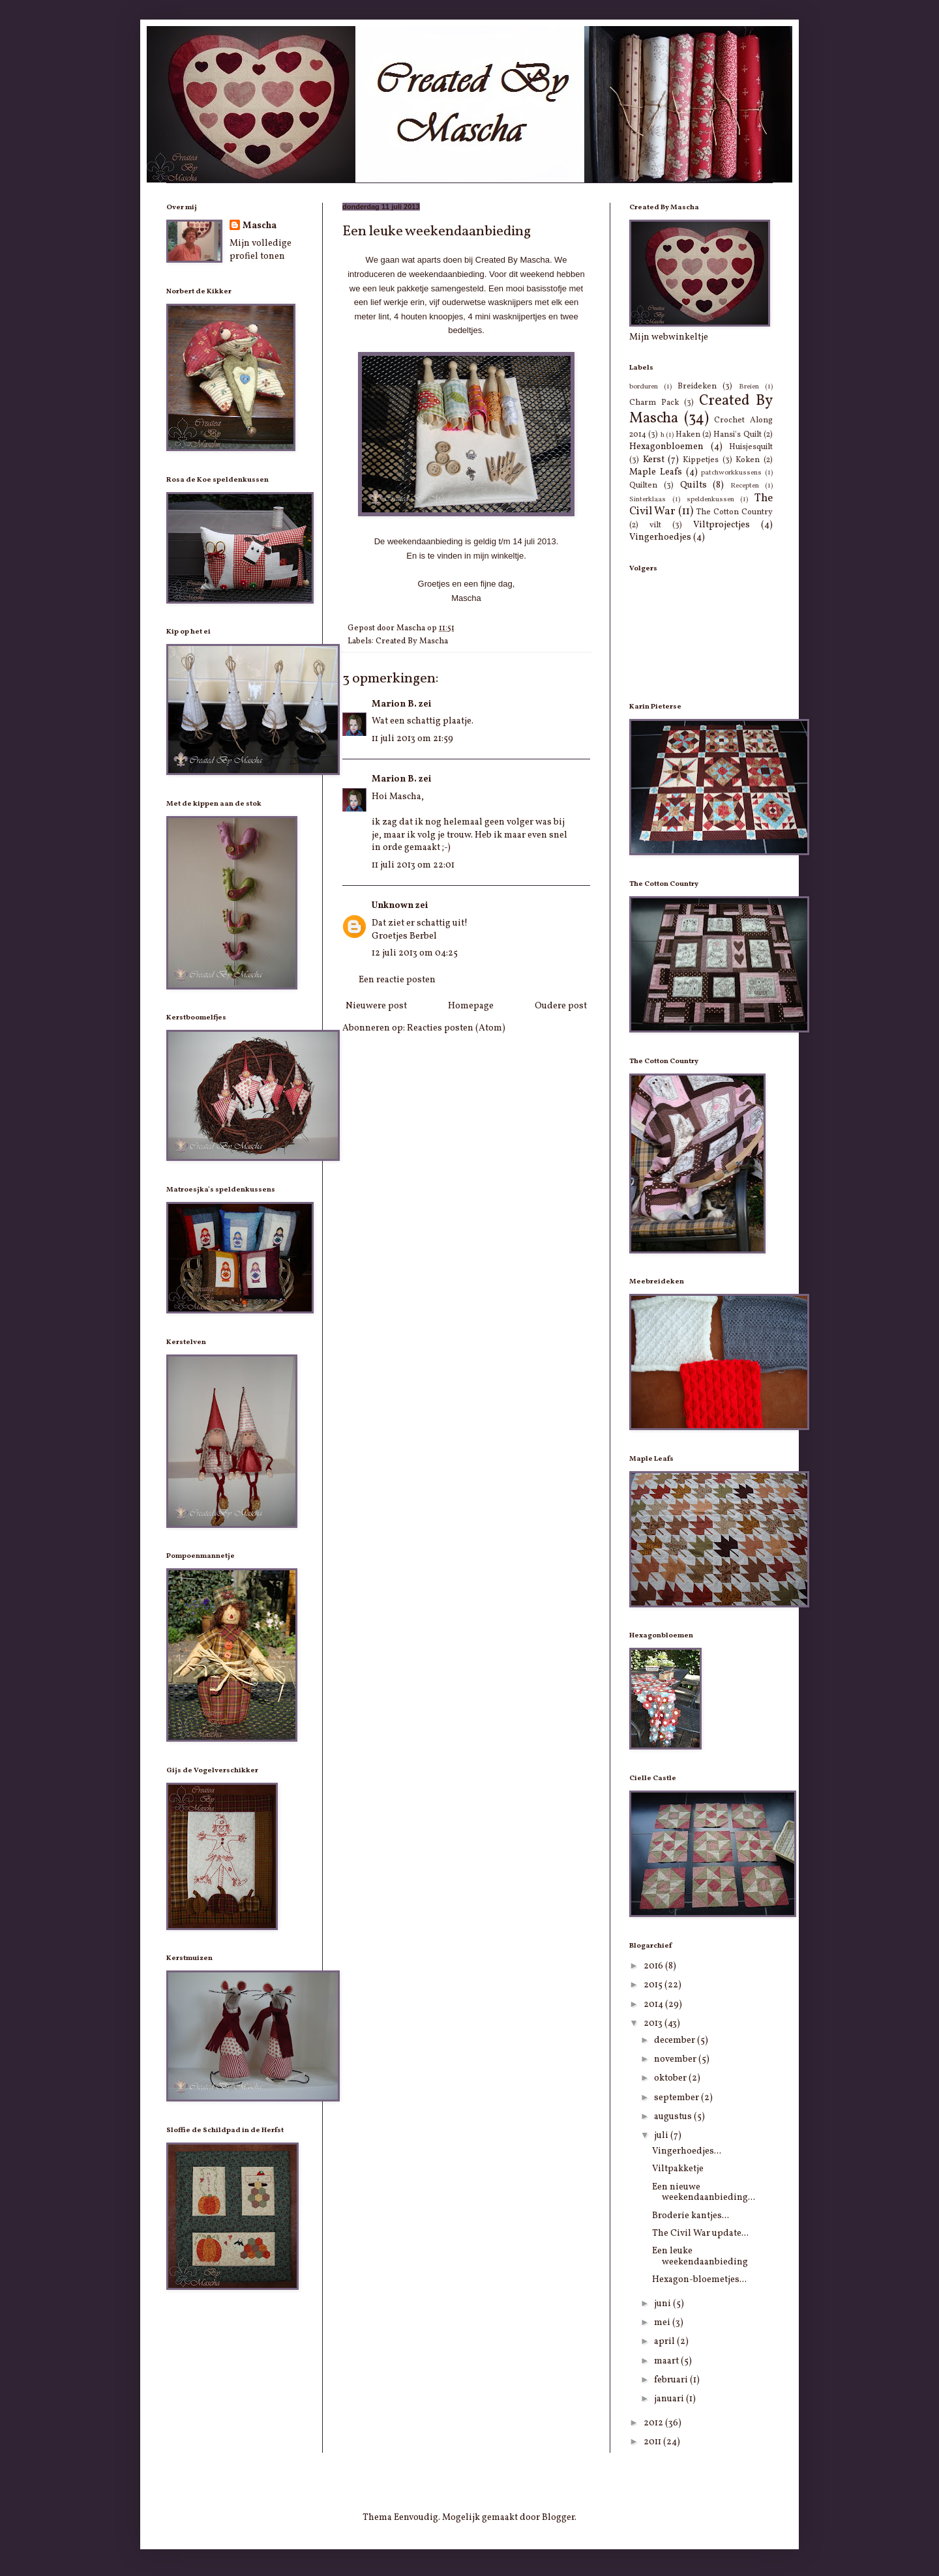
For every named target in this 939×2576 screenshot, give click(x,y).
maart (667, 2361)
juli (662, 2136)
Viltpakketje (678, 2169)
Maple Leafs (655, 472)
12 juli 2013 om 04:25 (415, 953)
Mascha (259, 226)
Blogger (558, 2517)
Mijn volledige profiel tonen (260, 250)
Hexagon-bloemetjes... (699, 2280)
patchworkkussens (731, 472)
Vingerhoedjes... (686, 2151)
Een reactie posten (397, 980)
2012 (654, 2423)
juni (663, 2304)
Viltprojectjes (721, 525)
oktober (671, 2078)
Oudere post (561, 1006)
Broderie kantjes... (690, 2216)
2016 (654, 1966)
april (665, 2341)
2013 (654, 2023)
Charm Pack (654, 403)
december (675, 2040)
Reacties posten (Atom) (456, 1028)
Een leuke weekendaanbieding (700, 2256)
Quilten (643, 485)
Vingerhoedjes (660, 537)
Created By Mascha (412, 641)
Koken (748, 460)
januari (670, 2399)
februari (672, 2380)
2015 (654, 1985)
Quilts (693, 485)
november (676, 2059)
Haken (688, 435)
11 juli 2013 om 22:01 (413, 865)
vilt (655, 525)
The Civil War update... (700, 2233)
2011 (653, 2442)
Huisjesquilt (751, 447)
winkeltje (507, 556)
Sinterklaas (647, 499)
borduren (643, 386)
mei (663, 2323)
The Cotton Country (734, 512)
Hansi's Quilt (737, 435)
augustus (674, 2117)
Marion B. (394, 704)
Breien (749, 386)
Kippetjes (701, 460)
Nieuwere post (376, 1006)
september (677, 2098)
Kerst (653, 460)
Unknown (392, 906)
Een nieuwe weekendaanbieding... (703, 2192)
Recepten (744, 485)
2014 (654, 2004)
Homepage (471, 1006)
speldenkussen (710, 499)
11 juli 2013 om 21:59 (412, 739)
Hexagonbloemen (666, 447)
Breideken (697, 386)
